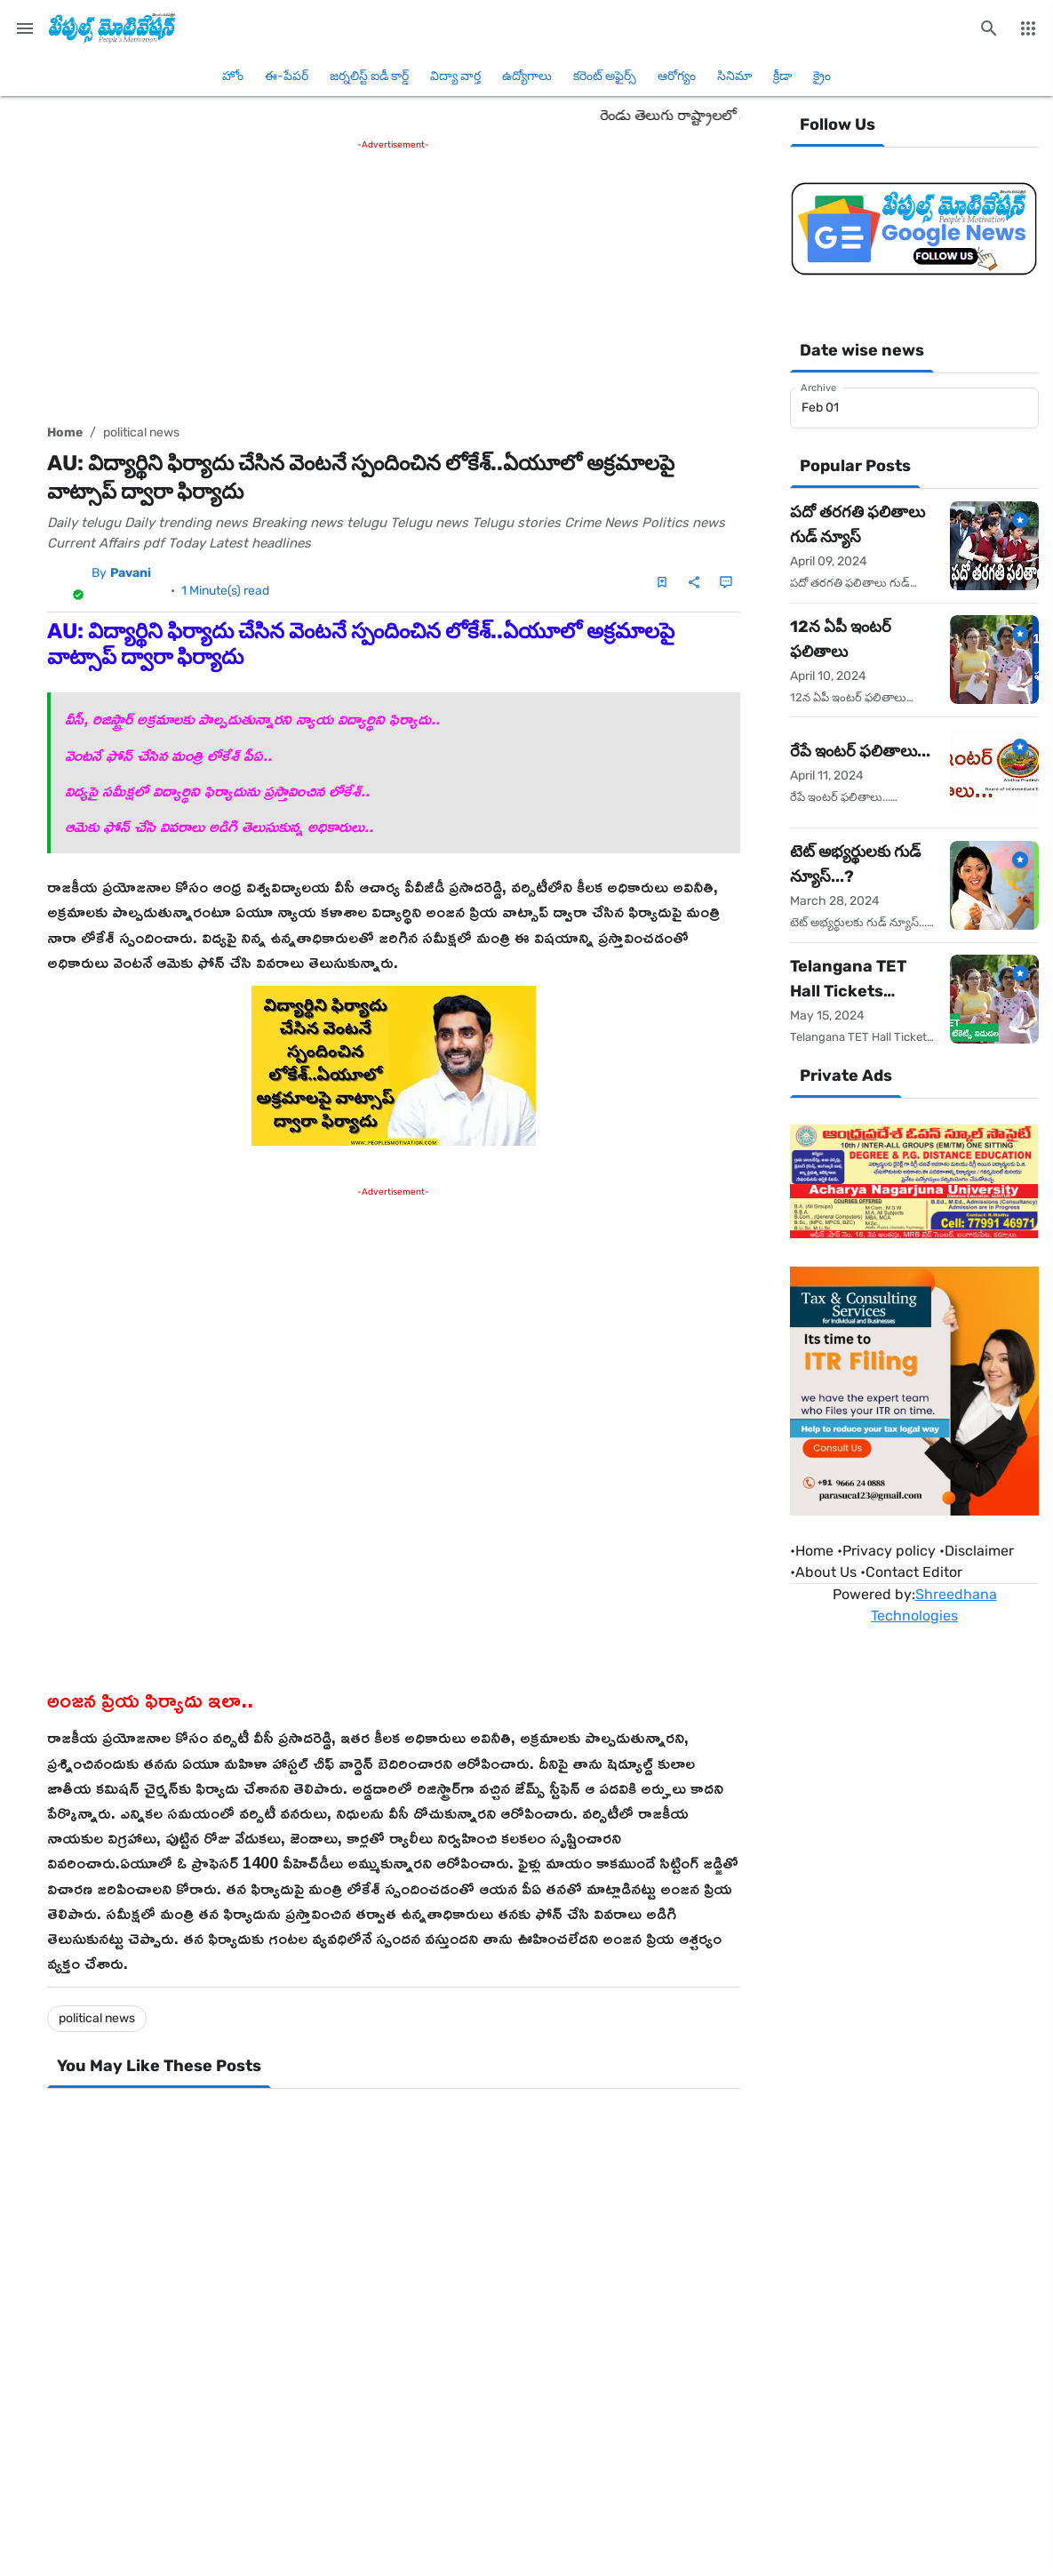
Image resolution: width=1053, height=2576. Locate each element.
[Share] (694, 582)
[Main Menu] (25, 28)
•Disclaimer (976, 1550)
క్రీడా (782, 76)
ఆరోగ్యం (677, 76)
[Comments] (726, 582)
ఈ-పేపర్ (286, 76)
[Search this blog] (989, 28)
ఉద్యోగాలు (527, 76)
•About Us (823, 1572)
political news (141, 432)
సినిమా (734, 76)
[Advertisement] (393, 278)
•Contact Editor (911, 1572)
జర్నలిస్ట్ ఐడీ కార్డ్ (369, 76)
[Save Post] (662, 582)
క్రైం (822, 76)
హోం (232, 76)
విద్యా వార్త (455, 76)
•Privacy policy (886, 1550)
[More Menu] (1028, 28)
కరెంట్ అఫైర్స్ (604, 76)
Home (65, 432)
